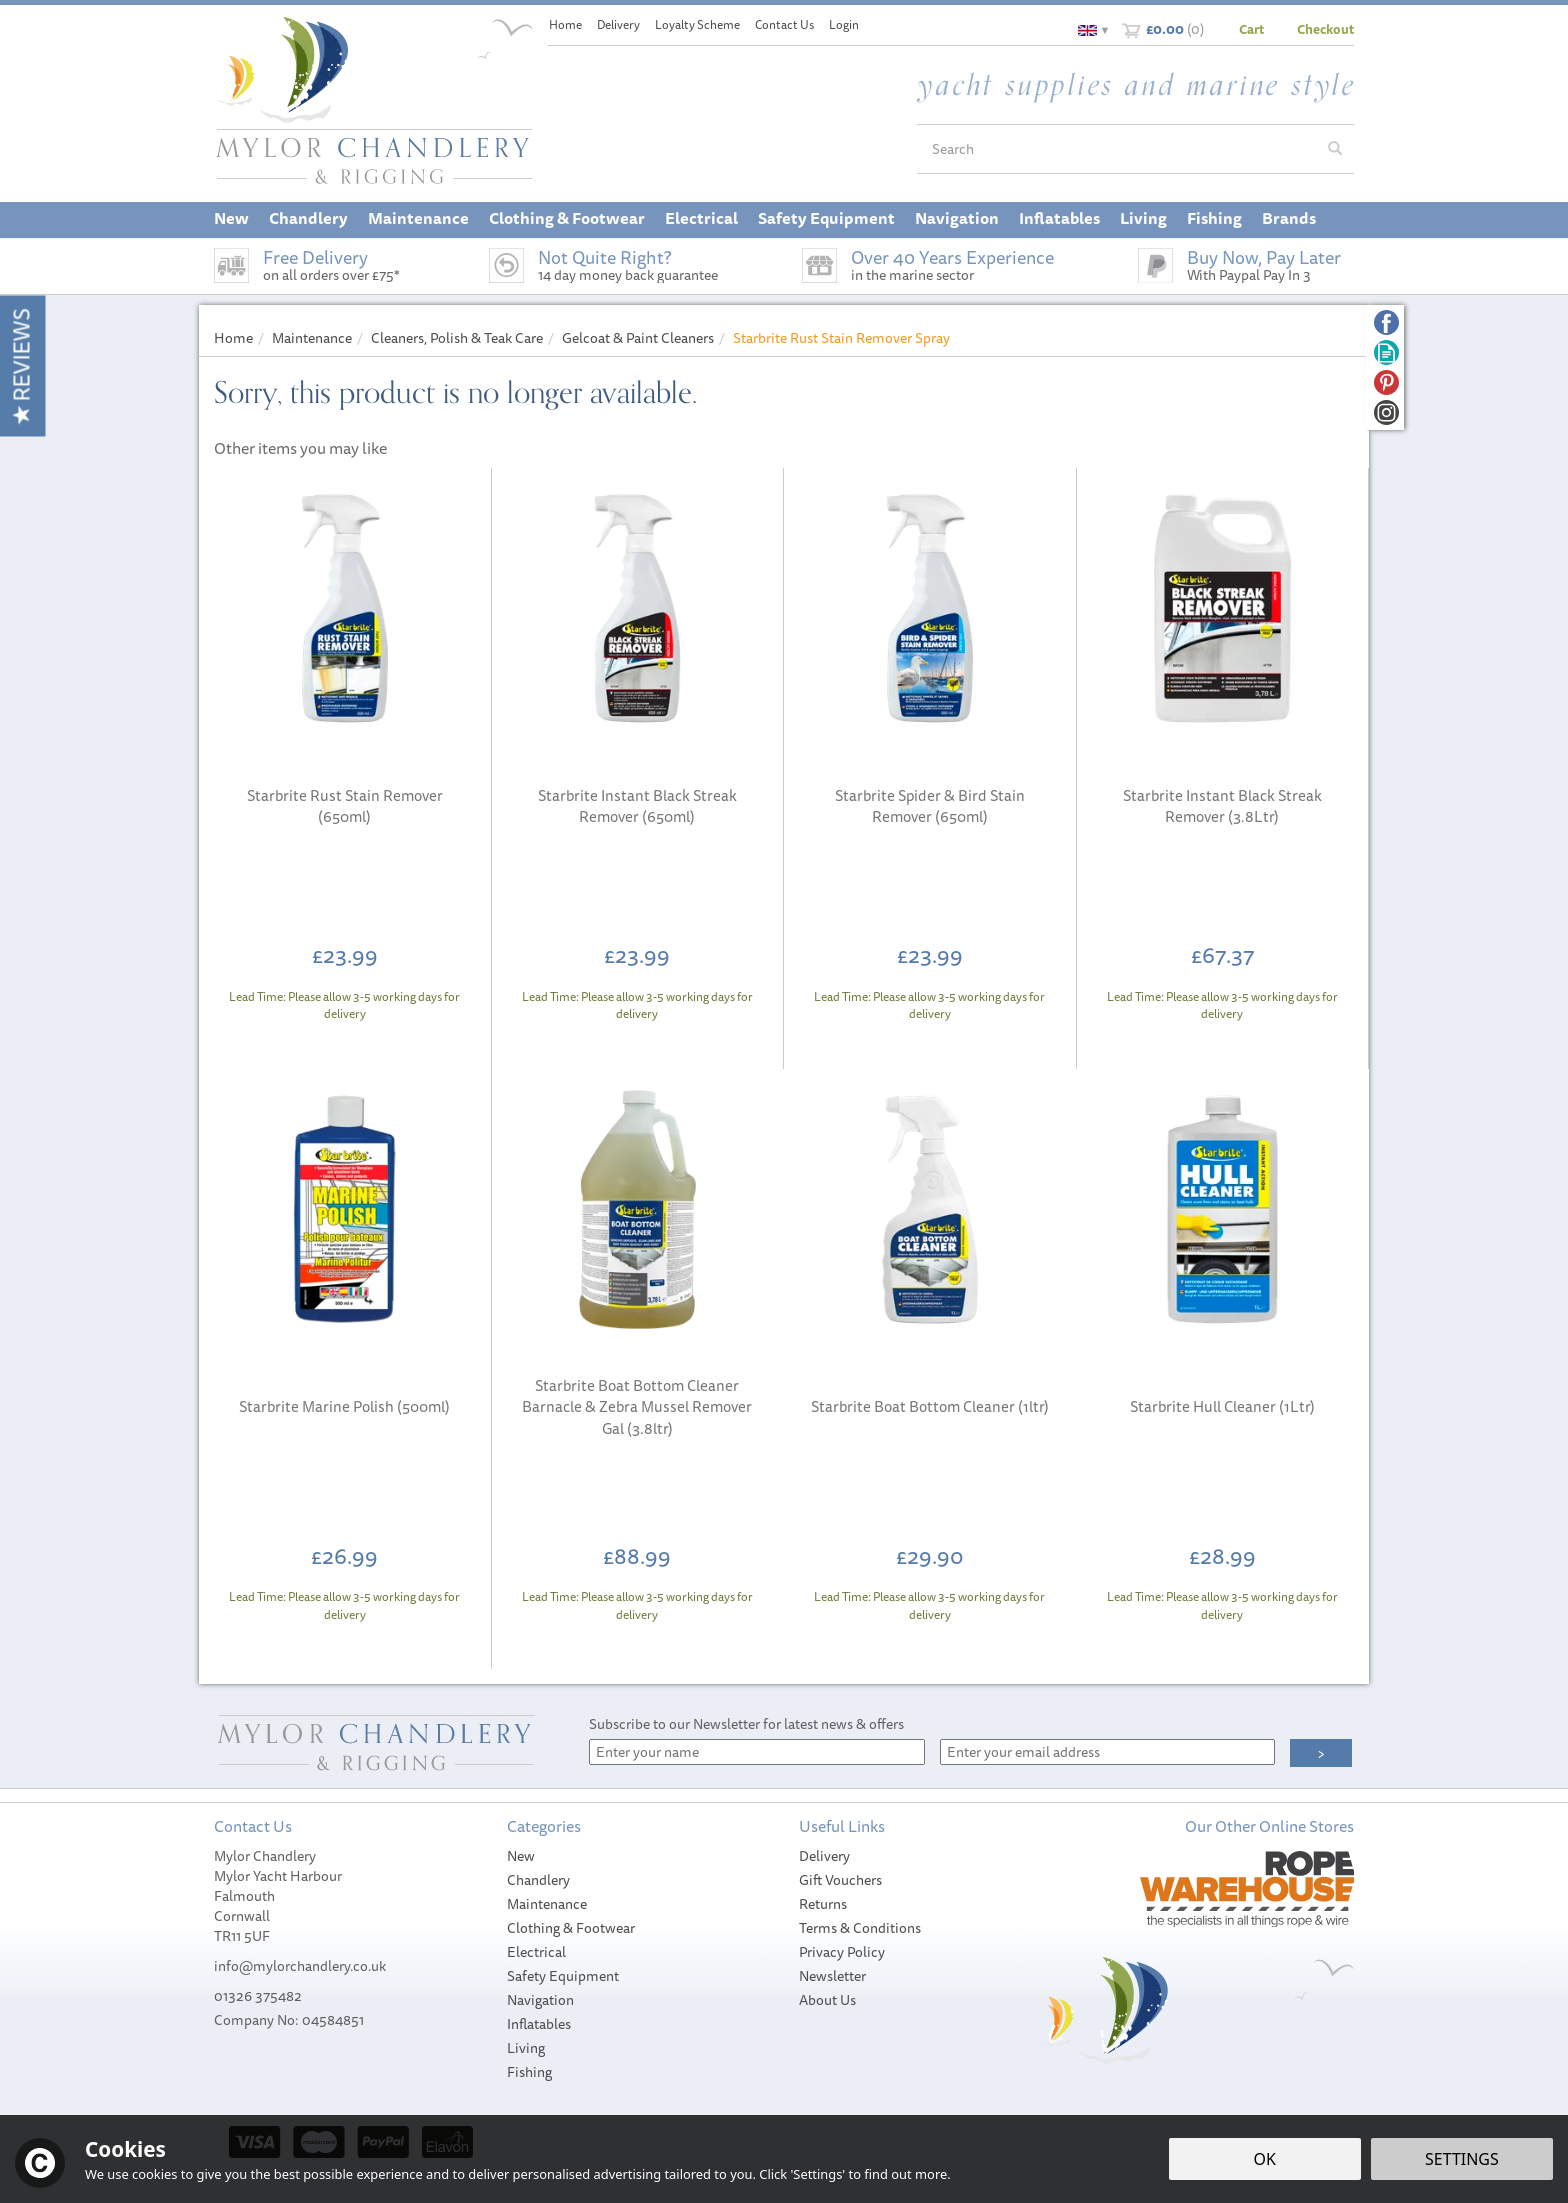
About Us (827, 2000)
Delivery (824, 1856)
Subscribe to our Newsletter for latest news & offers (746, 1724)
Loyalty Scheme (697, 24)
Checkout (1325, 29)
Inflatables (539, 2024)
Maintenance (547, 1904)
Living (526, 2048)
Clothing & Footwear (571, 1928)
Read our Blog (1386, 352)
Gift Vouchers (840, 1880)
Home (565, 24)
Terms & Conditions (860, 1928)
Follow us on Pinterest (1386, 382)
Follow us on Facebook (1386, 322)
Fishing (529, 2072)
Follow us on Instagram (1386, 412)
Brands (1289, 218)
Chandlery (538, 1880)
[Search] (1117, 149)
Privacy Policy (842, 1952)
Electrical (536, 1952)
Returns (823, 1904)
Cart (1251, 29)
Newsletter (832, 1976)
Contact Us (784, 24)
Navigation (540, 2000)
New (521, 1856)
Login (844, 24)
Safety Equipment (563, 1976)
